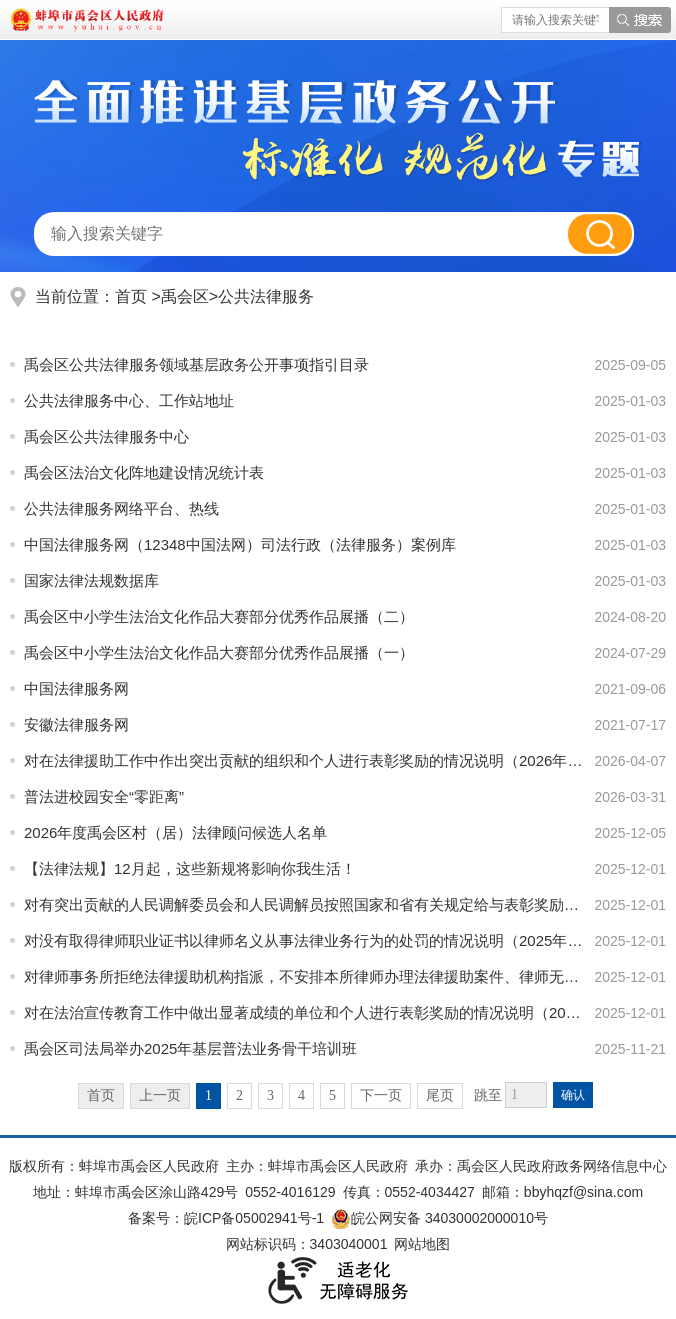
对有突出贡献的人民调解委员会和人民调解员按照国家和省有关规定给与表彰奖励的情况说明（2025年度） (305, 904)
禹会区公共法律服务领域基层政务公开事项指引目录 (196, 364)
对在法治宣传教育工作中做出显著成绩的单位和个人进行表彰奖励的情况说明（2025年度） (305, 1012)
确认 (573, 1095)
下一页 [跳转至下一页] (381, 1095)
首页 (131, 296)
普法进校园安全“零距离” (104, 796)
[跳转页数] (526, 1095)
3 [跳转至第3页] (270, 1095)
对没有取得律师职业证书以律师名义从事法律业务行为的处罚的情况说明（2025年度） (305, 940)
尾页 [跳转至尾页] (440, 1095)
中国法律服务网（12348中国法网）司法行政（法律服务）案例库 (240, 544)
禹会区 (185, 296)
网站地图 (422, 1244)
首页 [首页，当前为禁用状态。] (101, 1095)
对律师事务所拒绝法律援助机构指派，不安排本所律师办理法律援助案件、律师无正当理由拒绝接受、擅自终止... (305, 976)
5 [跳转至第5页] (332, 1095)
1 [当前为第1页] (208, 1095)
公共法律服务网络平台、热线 (121, 508)
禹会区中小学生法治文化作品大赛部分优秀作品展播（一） (219, 652)
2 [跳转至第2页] (239, 1095)
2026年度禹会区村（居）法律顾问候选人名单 (175, 832)
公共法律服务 (266, 296)
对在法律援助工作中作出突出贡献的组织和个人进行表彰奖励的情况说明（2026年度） (305, 760)
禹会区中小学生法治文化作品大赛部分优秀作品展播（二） (219, 616)
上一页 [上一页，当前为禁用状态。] (160, 1095)
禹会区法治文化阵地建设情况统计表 (144, 472)
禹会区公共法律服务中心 (106, 436)
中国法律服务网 (76, 688)
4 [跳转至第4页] (301, 1095)
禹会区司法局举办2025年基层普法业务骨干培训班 (190, 1048)
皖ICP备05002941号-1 (254, 1218)
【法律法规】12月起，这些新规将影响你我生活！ (190, 868)
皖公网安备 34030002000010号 (439, 1218)
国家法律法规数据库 (91, 580)
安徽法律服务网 (76, 724)
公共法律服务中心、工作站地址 (129, 400)
